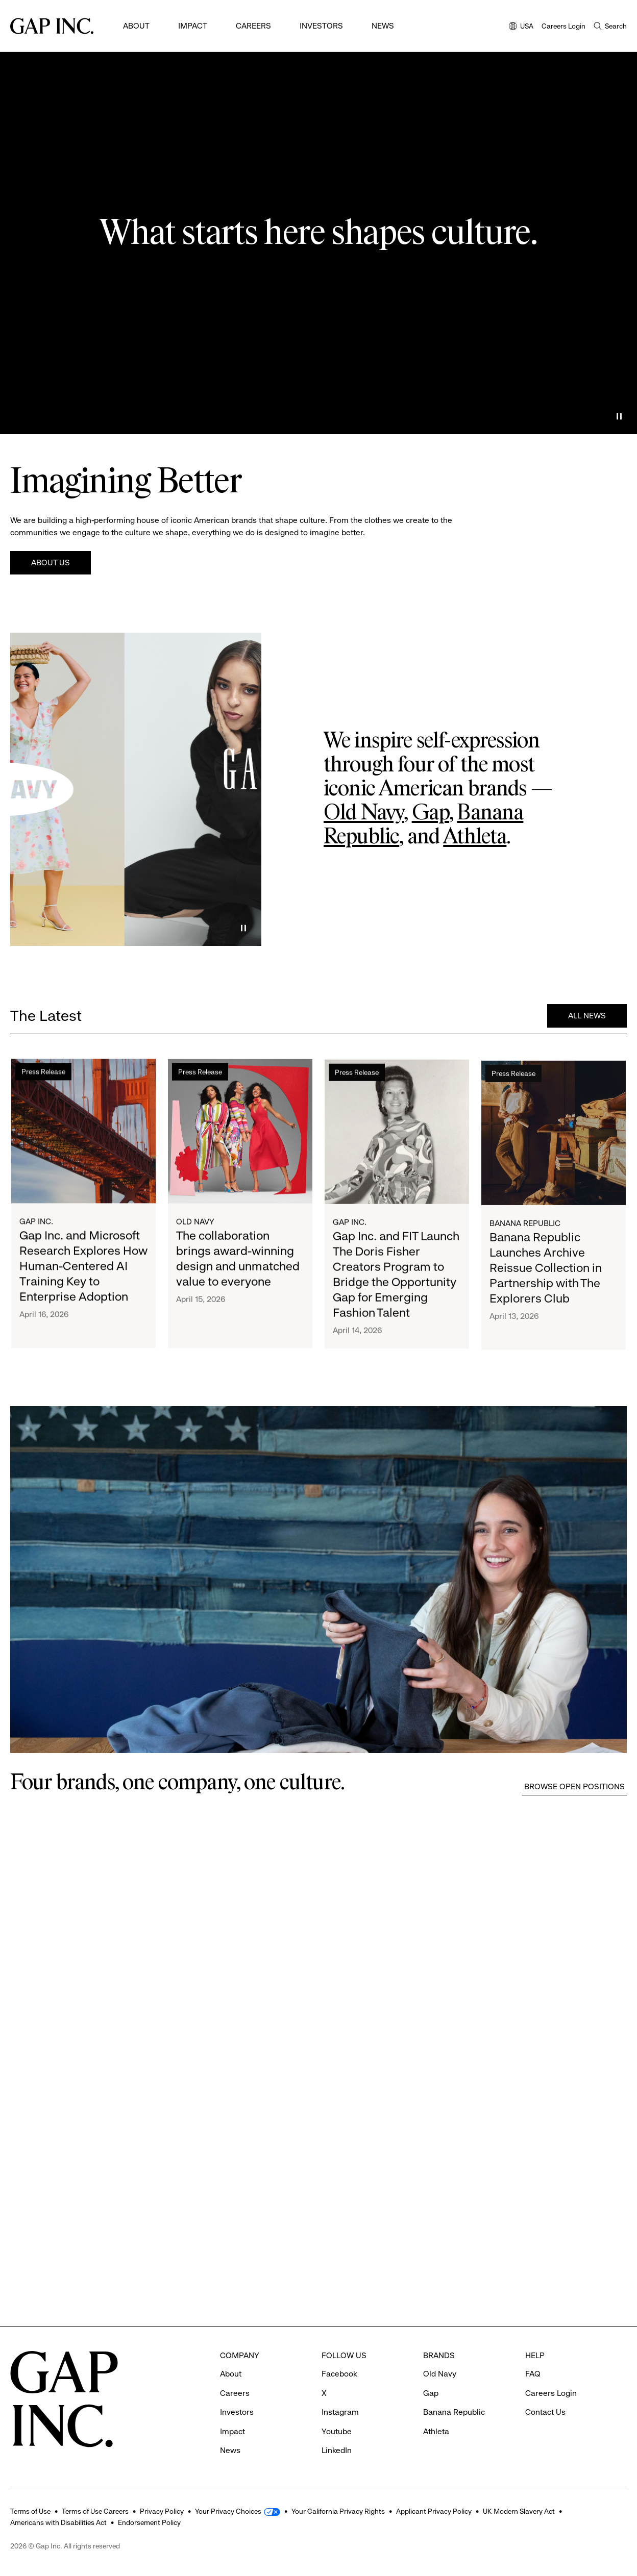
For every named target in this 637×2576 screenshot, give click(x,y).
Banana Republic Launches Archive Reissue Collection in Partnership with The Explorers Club (545, 1277)
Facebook (339, 2374)
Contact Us (545, 2412)
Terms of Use (30, 2511)
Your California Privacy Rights (338, 2511)
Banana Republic (524, 1233)
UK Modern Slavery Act (519, 2511)
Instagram (340, 2412)
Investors (321, 26)
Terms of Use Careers (95, 2511)
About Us (50, 562)
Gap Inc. (36, 1222)
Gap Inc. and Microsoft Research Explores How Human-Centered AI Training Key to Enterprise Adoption (83, 1267)
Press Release (43, 1072)
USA (521, 27)
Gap (430, 813)
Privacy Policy (162, 2511)
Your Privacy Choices (228, 2511)
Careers (253, 26)
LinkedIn (337, 2450)
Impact (192, 26)
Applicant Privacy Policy (434, 2511)
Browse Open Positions (574, 1786)
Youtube (337, 2431)
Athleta (474, 837)
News (383, 26)
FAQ (533, 2374)
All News (587, 1016)
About (136, 26)
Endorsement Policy (149, 2522)
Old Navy (364, 813)
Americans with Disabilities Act (58, 2522)
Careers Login (563, 26)
